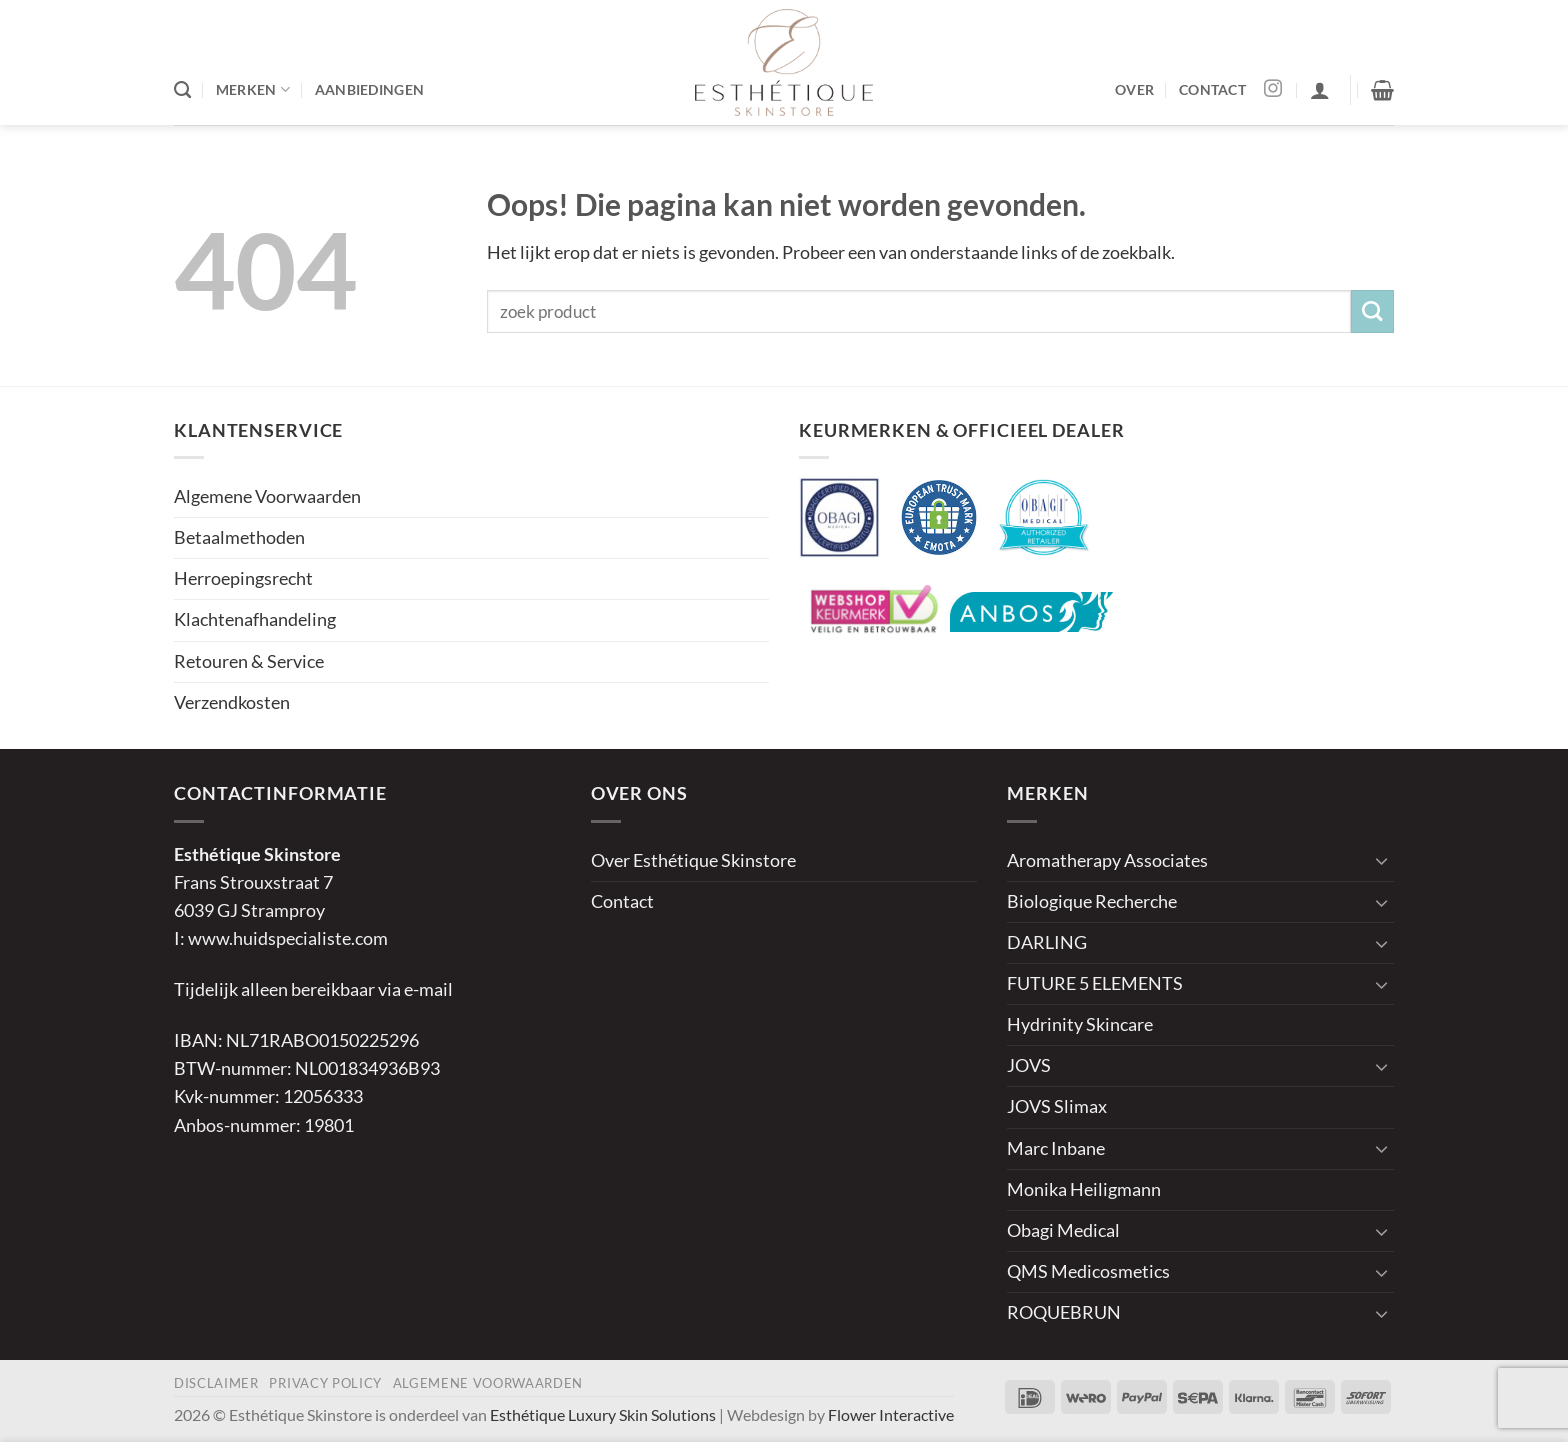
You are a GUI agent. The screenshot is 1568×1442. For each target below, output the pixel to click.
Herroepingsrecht (243, 578)
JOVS (1029, 1065)
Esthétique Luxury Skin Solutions (603, 1414)
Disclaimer (216, 1383)
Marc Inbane (1056, 1148)
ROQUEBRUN (1064, 1312)
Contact (622, 901)
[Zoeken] (182, 90)
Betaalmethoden (239, 537)
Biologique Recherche (1092, 901)
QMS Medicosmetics (1088, 1271)
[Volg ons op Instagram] (1273, 90)
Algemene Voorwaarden (267, 496)
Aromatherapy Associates (1107, 860)
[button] (1320, 90)
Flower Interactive (891, 1414)
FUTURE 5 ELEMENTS (1095, 983)
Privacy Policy (325, 1383)
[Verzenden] (1372, 311)
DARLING (1047, 942)
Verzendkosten (232, 702)
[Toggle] (1382, 860)
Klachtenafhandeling (255, 619)
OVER (1134, 89)
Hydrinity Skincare (1080, 1024)
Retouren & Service (249, 661)
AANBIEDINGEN (369, 89)
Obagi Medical (1063, 1230)
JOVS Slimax (1057, 1106)
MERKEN (253, 89)
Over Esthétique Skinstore (693, 860)
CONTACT (1212, 89)
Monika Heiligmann (1084, 1189)
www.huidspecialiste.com (288, 938)
